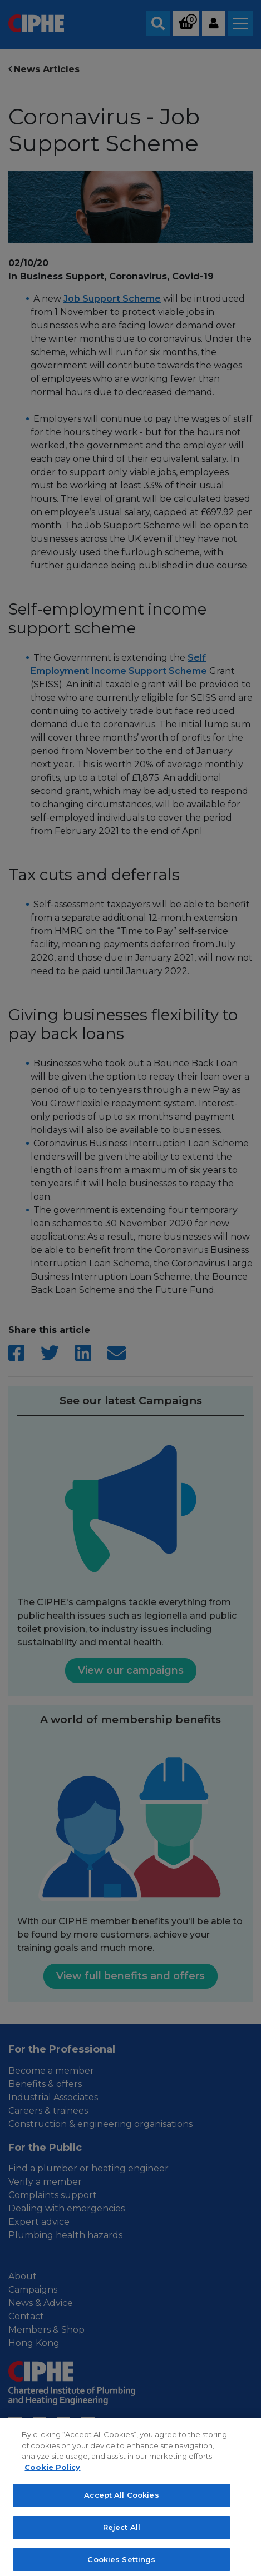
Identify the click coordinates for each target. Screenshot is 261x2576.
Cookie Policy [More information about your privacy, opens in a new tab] (52, 2474)
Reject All (121, 2534)
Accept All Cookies (121, 2502)
